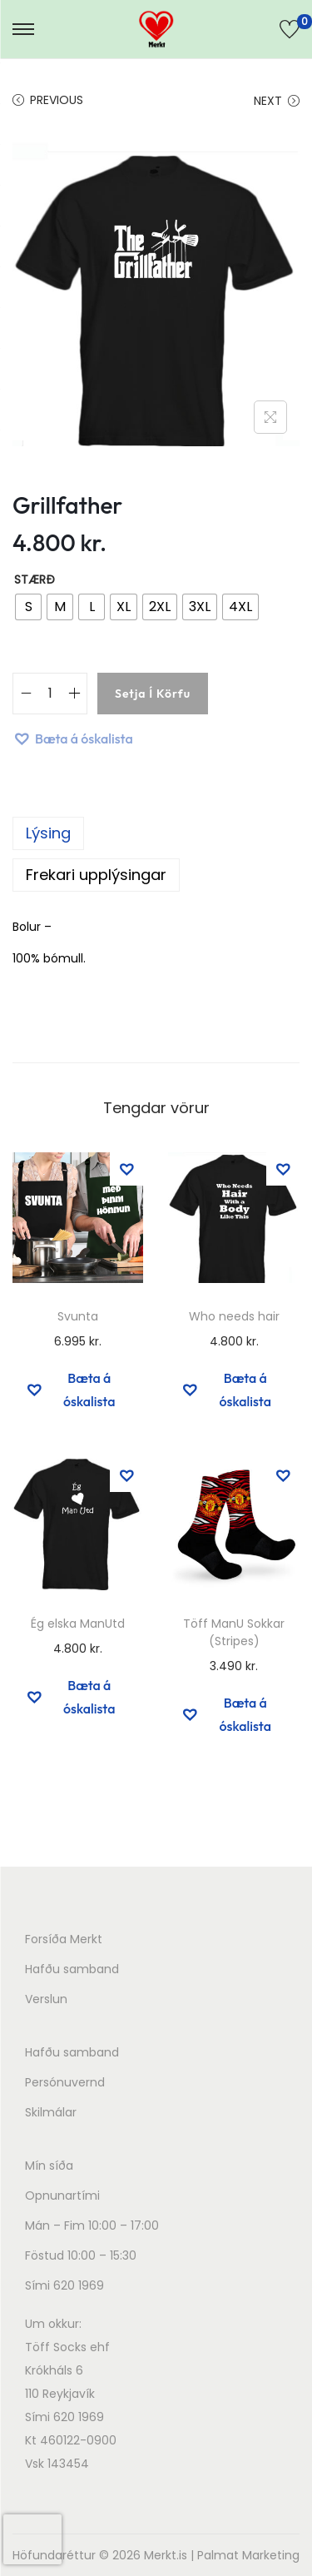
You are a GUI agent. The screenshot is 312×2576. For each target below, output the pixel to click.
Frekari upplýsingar (96, 874)
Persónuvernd (65, 2082)
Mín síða (49, 2165)
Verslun (46, 1999)
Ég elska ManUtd (78, 1623)
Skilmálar (51, 2112)
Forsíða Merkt (63, 1939)
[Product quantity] (50, 693)
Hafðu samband (72, 1969)
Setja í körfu (153, 693)
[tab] (156, 833)
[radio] (28, 606)
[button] (72, 738)
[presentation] (32, 2539)
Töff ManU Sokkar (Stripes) (234, 1632)
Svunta (77, 1316)
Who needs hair (234, 1316)
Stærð (34, 579)
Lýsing (48, 833)
